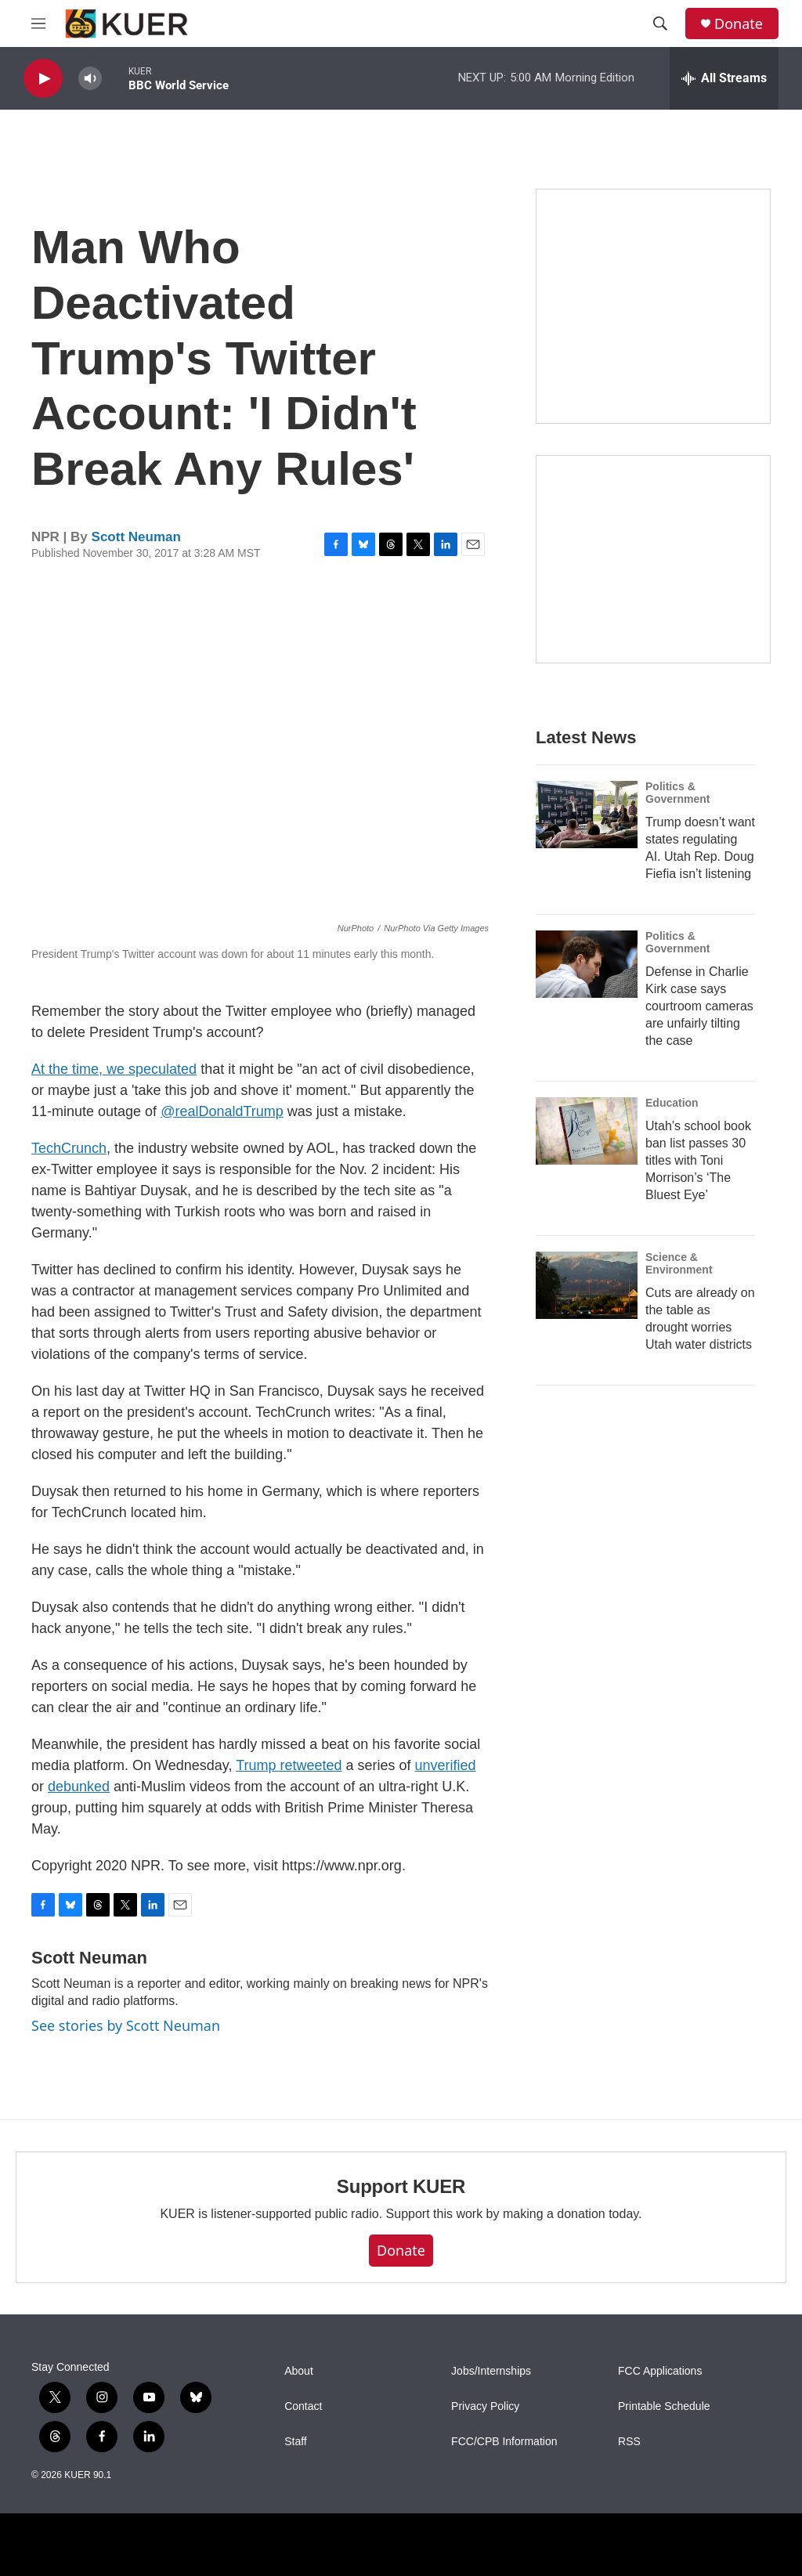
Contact (303, 2406)
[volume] (90, 78)
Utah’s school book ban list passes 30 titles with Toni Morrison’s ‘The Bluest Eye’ (698, 1160)
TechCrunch (69, 1148)
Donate (738, 24)
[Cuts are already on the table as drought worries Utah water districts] (587, 1285)
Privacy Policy (485, 2406)
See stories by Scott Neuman (125, 2025)
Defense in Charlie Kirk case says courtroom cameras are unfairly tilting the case (699, 1006)
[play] (43, 79)
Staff (295, 2442)
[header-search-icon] (660, 23)
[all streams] (724, 78)
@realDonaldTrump (222, 1111)
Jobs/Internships (491, 2371)
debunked (79, 1786)
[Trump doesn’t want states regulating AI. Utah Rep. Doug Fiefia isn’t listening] (587, 814)
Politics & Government (677, 792)
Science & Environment (679, 1263)
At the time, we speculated (114, 1069)
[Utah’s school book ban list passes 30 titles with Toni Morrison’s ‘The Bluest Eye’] (587, 1131)
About (298, 2371)
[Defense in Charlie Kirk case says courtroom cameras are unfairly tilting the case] (587, 964)
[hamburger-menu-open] (38, 23)
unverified (445, 1765)
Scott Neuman (136, 536)
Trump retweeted (288, 1765)
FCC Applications (660, 2371)
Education (672, 1103)
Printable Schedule (664, 2406)
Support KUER (401, 2186)
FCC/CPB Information (504, 2442)
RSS (629, 2442)
